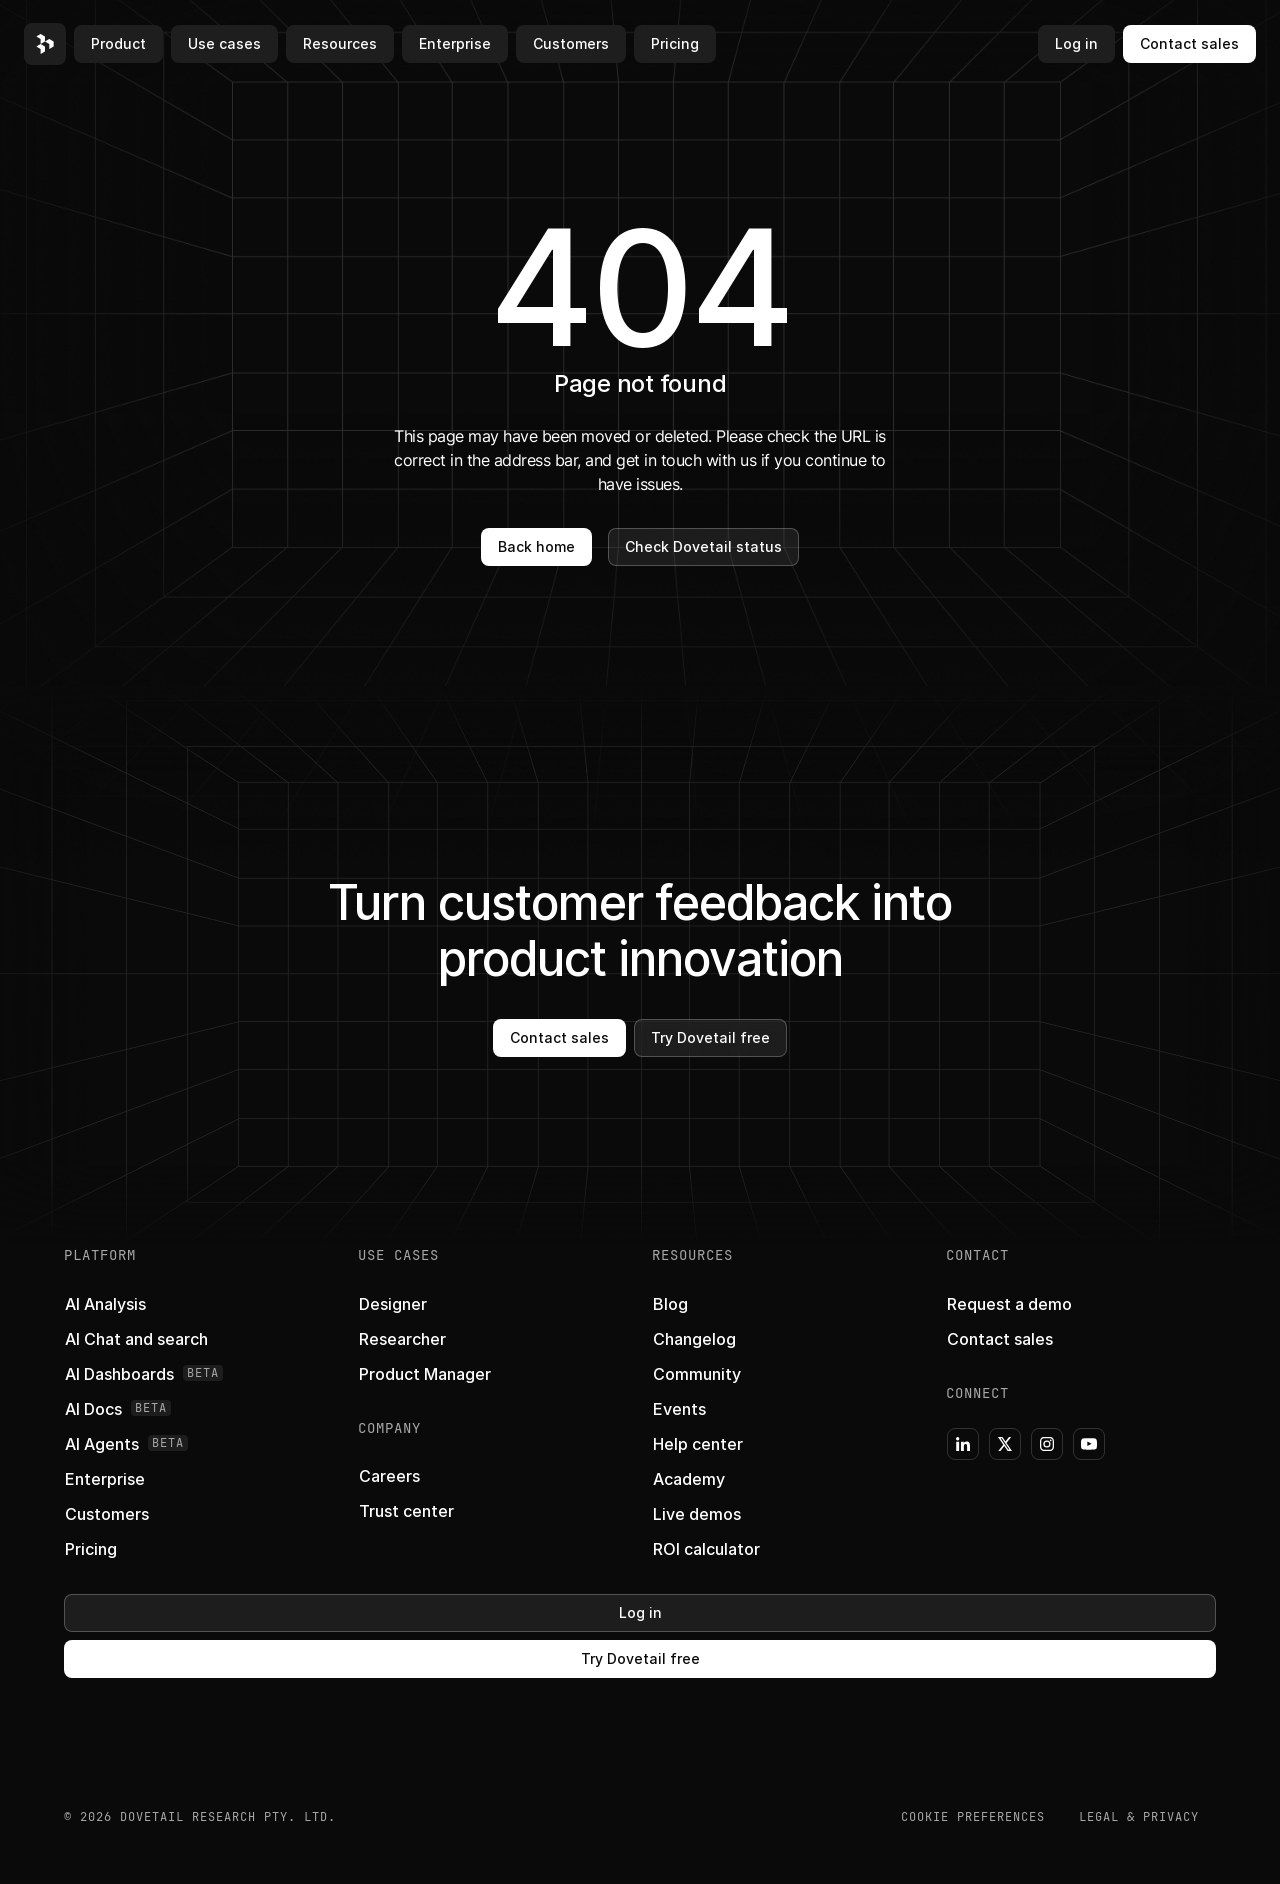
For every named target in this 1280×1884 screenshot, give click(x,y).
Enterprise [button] (455, 43)
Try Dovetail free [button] (710, 1037)
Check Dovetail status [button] (703, 546)
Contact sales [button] (1189, 43)
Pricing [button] (675, 43)
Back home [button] (536, 546)
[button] (45, 44)
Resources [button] (340, 43)
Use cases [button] (224, 43)
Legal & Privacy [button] (1139, 1817)
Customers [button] (571, 43)
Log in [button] (1076, 43)
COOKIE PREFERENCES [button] (973, 1817)
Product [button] (118, 43)
